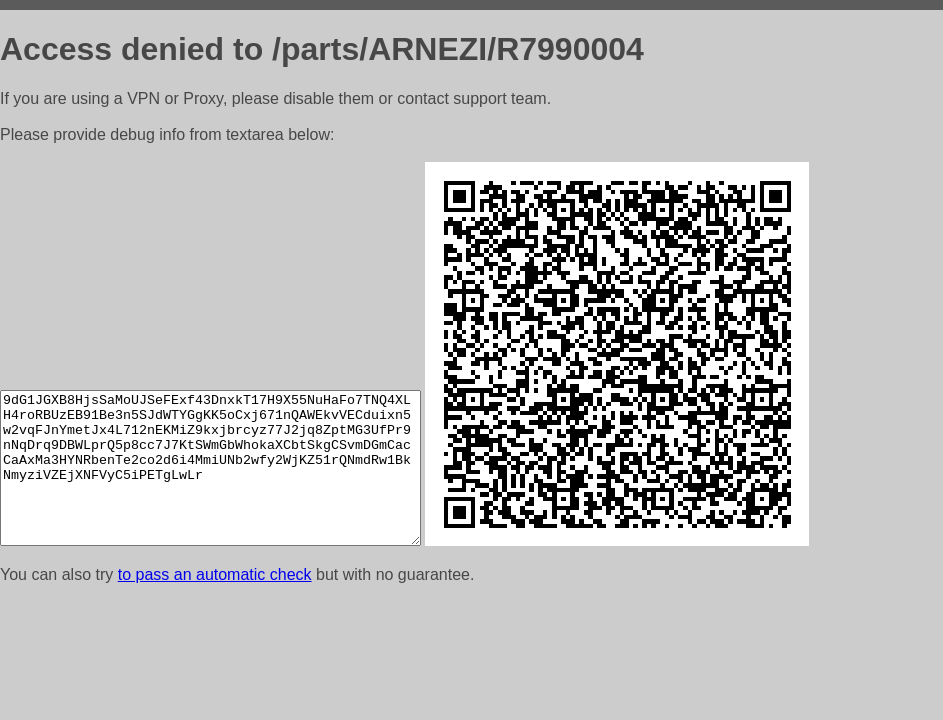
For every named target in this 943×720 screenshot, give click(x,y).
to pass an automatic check (215, 574)
